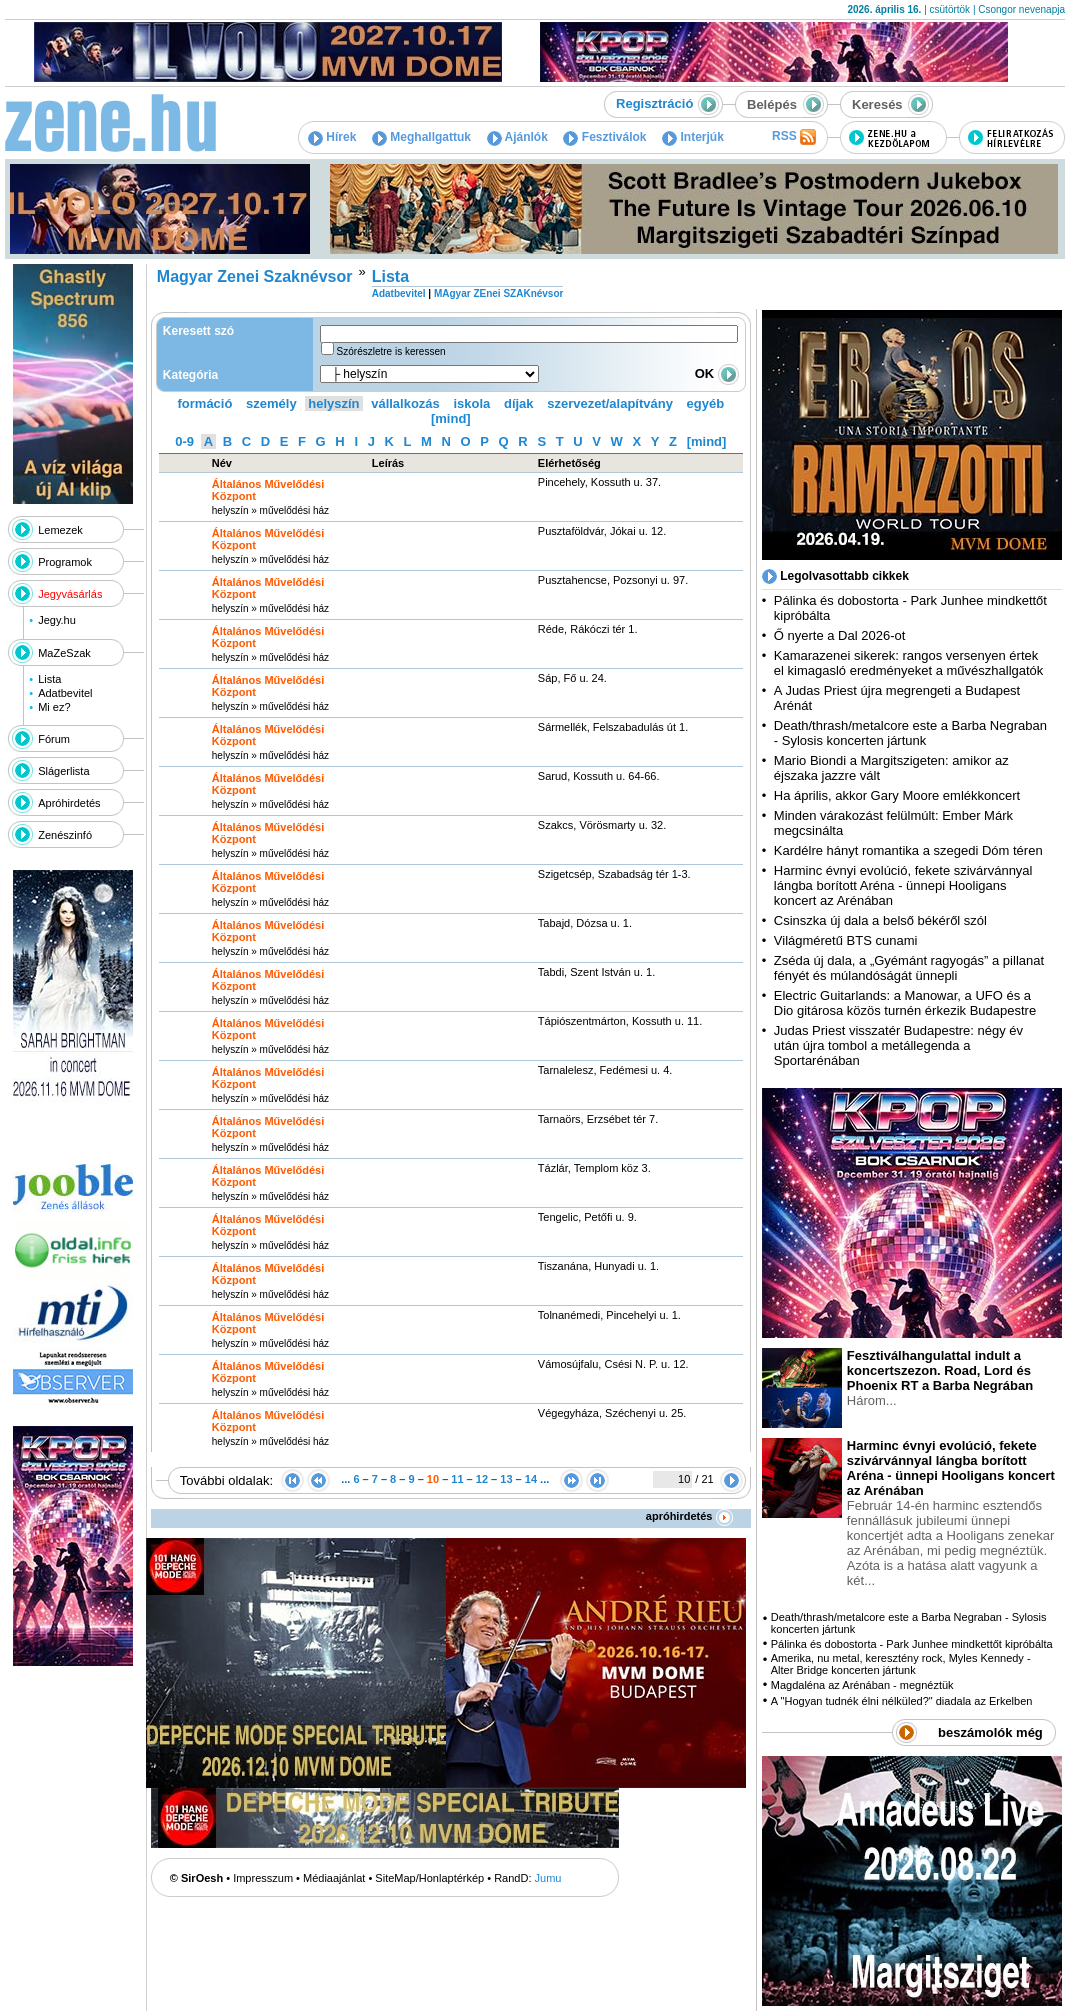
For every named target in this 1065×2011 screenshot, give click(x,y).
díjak (519, 403)
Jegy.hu (57, 620)
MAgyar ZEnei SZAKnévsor (498, 293)
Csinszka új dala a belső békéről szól (880, 920)
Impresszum (263, 1878)
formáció (205, 403)
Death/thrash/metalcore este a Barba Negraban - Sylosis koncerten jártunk (910, 733)
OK (717, 373)
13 (506, 1479)
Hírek (332, 137)
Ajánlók (517, 137)
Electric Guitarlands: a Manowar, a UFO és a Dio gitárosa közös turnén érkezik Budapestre (905, 1003)
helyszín (333, 403)
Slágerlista (63, 771)
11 (457, 1479)
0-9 (184, 441)
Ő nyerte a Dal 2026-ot (840, 635)
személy (271, 403)
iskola (471, 403)
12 (482, 1479)
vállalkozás (405, 403)
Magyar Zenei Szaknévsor (255, 276)
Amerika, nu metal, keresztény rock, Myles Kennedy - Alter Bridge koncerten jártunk (901, 1664)
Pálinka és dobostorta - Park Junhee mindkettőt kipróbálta (912, 1644)
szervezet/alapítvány (610, 403)
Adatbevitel (65, 693)
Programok (65, 562)
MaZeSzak (64, 653)
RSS (794, 137)
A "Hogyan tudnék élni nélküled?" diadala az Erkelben (902, 1701)
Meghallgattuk (421, 137)
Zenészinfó (65, 835)
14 (531, 1479)
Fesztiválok (604, 137)
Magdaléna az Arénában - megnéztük (862, 1685)
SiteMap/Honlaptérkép (429, 1878)
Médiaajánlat (334, 1878)
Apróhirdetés (69, 803)
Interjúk (693, 137)
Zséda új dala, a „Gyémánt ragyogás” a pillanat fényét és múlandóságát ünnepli (909, 968)
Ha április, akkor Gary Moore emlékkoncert (897, 795)
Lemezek (60, 530)
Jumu (548, 1878)
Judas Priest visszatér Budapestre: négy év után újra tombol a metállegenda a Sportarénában (898, 1045)
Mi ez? (54, 707)
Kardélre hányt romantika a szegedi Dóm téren (908, 850)
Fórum (54, 739)
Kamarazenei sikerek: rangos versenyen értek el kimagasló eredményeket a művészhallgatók (909, 663)
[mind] (451, 418)
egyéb (706, 403)
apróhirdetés (689, 1516)
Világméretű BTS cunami (846, 940)
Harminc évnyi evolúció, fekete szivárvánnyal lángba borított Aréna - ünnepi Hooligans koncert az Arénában (903, 885)
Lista (49, 679)
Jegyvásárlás (70, 594)
